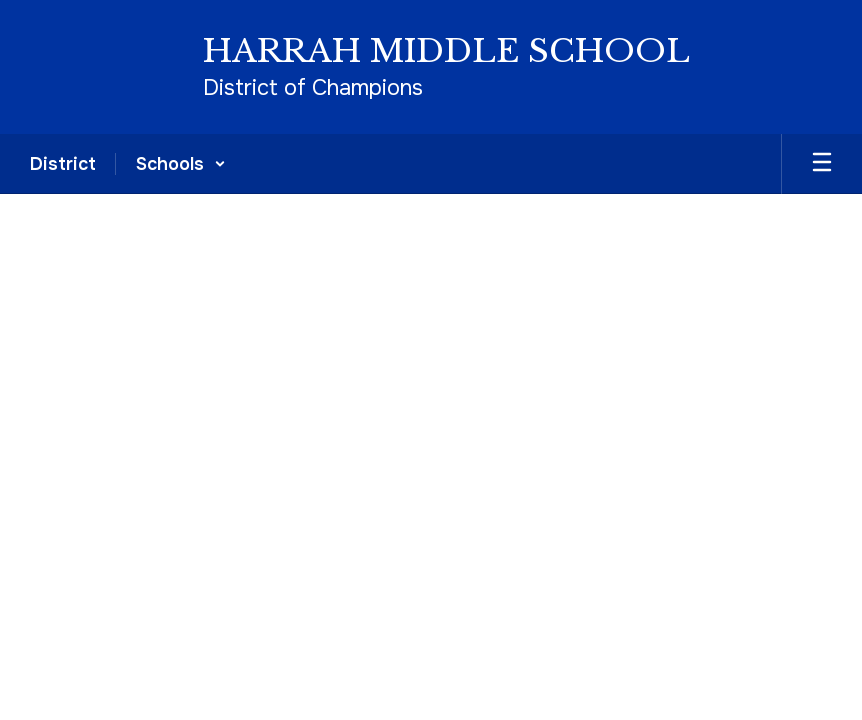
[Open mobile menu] (822, 164)
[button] (181, 164)
